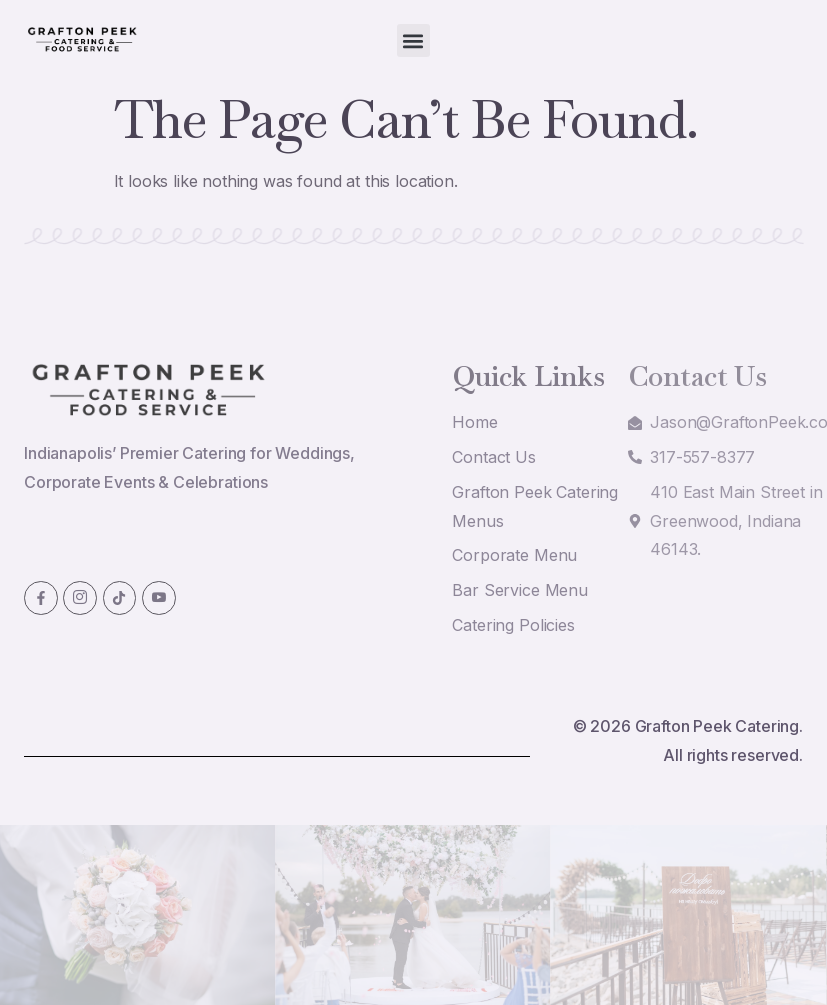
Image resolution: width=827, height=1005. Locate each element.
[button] (413, 40)
